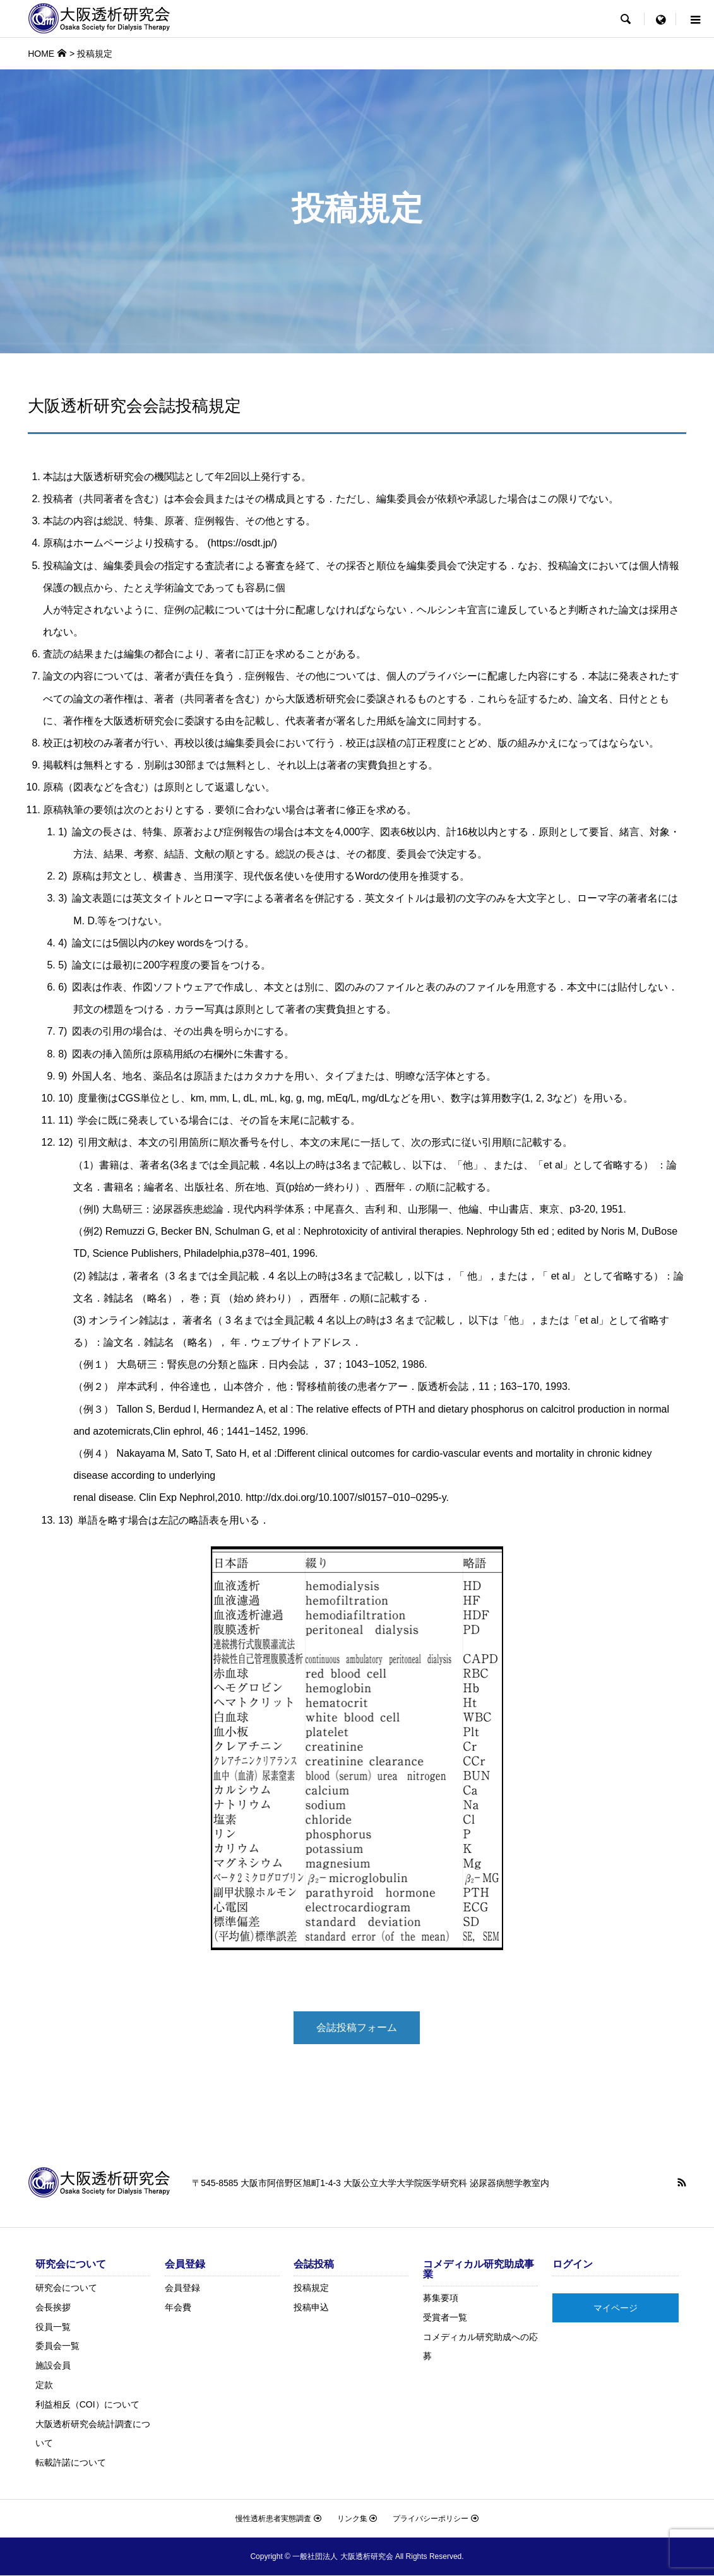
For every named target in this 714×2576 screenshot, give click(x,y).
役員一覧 (53, 2327)
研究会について (66, 2288)
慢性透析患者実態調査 (278, 2519)
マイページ (615, 2308)
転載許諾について (70, 2463)
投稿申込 (311, 2308)
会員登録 (182, 2288)
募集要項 (440, 2298)
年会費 (178, 2308)
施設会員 (53, 2366)
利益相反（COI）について (87, 2405)
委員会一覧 (57, 2346)
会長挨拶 (53, 2308)
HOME (41, 54)
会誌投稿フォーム (356, 2028)
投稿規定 (311, 2288)
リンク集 (357, 2519)
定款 (44, 2385)
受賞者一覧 (445, 2318)
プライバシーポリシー (435, 2519)
